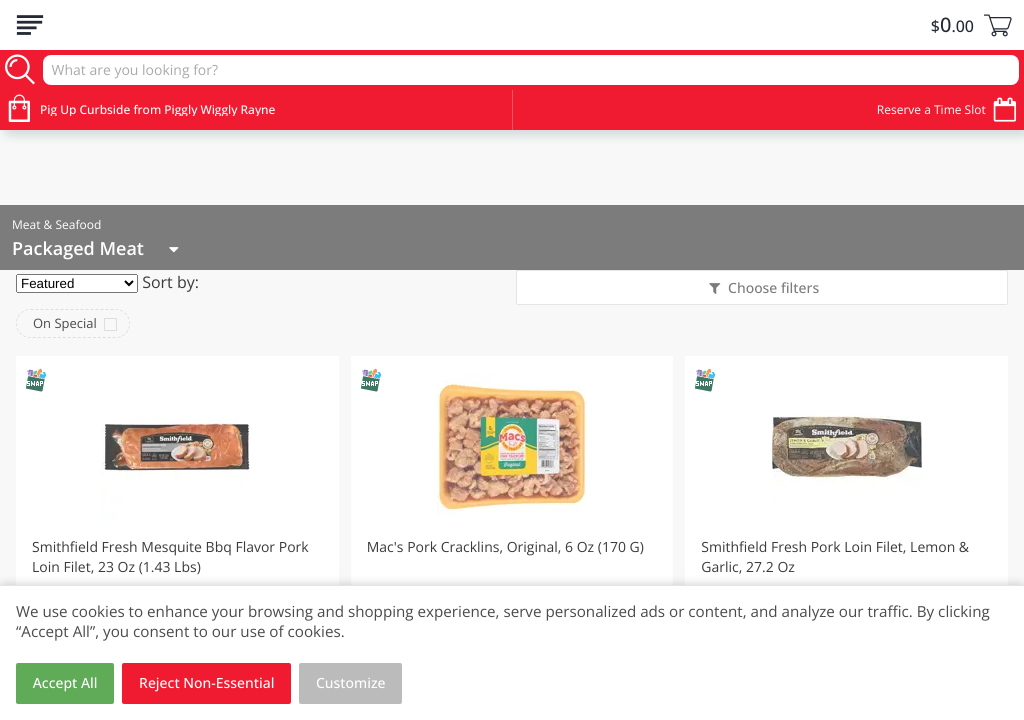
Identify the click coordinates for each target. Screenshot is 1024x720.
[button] (177, 533)
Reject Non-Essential (206, 683)
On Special (65, 323)
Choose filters (771, 288)
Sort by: (170, 282)
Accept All (65, 683)
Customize (351, 683)
